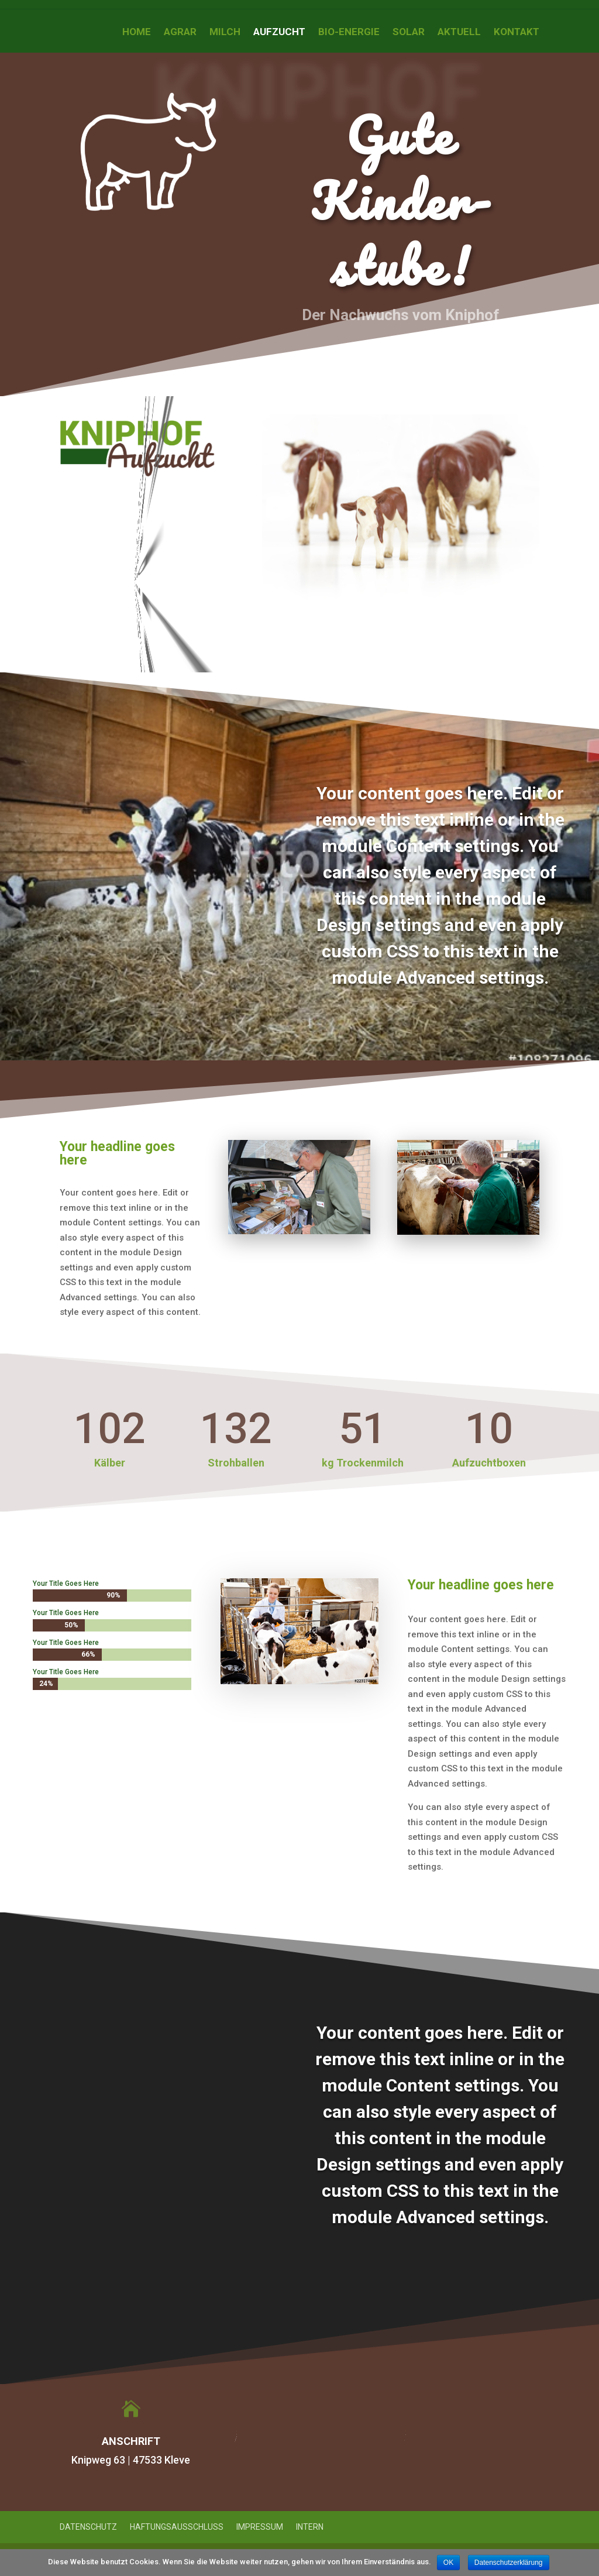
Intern (309, 2527)
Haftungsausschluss (176, 2527)
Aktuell (459, 32)
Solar (409, 32)
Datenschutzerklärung (508, 2562)
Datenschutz (88, 2527)
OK (448, 2562)
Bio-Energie (349, 32)
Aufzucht (279, 32)
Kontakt (516, 32)
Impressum (259, 2527)
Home (136, 32)
